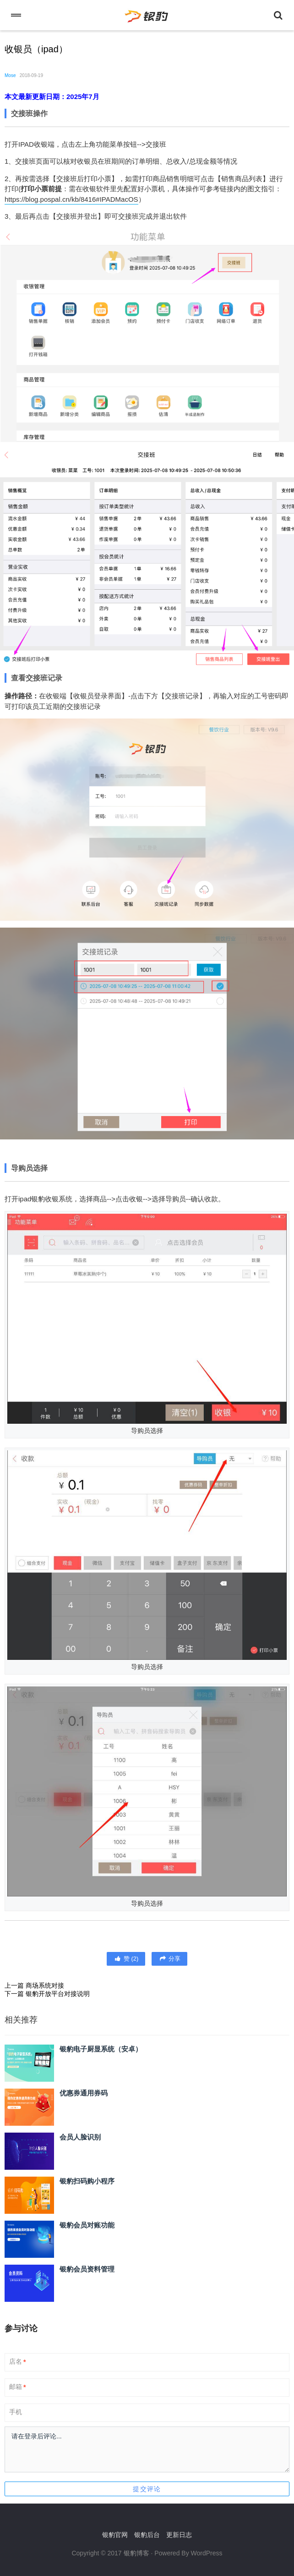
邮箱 (17, 2387)
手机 (15, 2412)
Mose (10, 75)
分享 (169, 1958)
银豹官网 (115, 2534)
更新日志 (179, 2534)
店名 (17, 2362)
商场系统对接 (45, 1985)
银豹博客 (136, 2553)
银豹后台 (147, 2534)
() (126, 1958)
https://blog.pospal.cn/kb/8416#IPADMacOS (71, 199)
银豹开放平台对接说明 (58, 1993)
